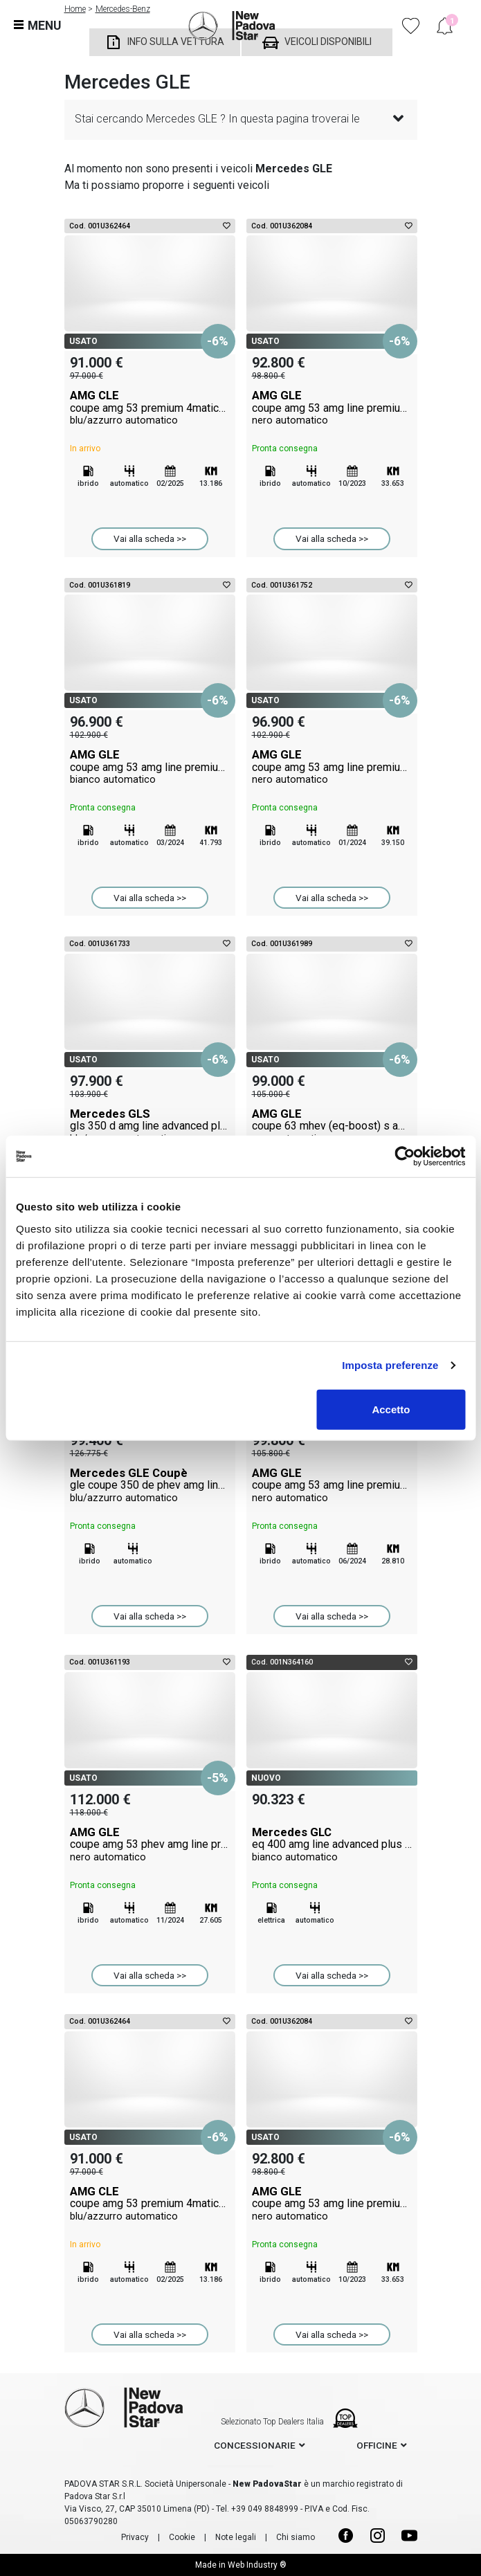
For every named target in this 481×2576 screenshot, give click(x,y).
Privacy (135, 2537)
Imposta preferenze (390, 1365)
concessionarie (255, 2445)
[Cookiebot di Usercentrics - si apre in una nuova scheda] (404, 1156)
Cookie (182, 2537)
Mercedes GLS (150, 1126)
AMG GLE (332, 407)
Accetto (391, 1409)
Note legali (235, 2537)
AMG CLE (150, 407)
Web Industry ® (257, 2565)
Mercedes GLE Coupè (150, 1485)
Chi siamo (295, 2537)
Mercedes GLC (332, 1844)
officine (376, 2445)
